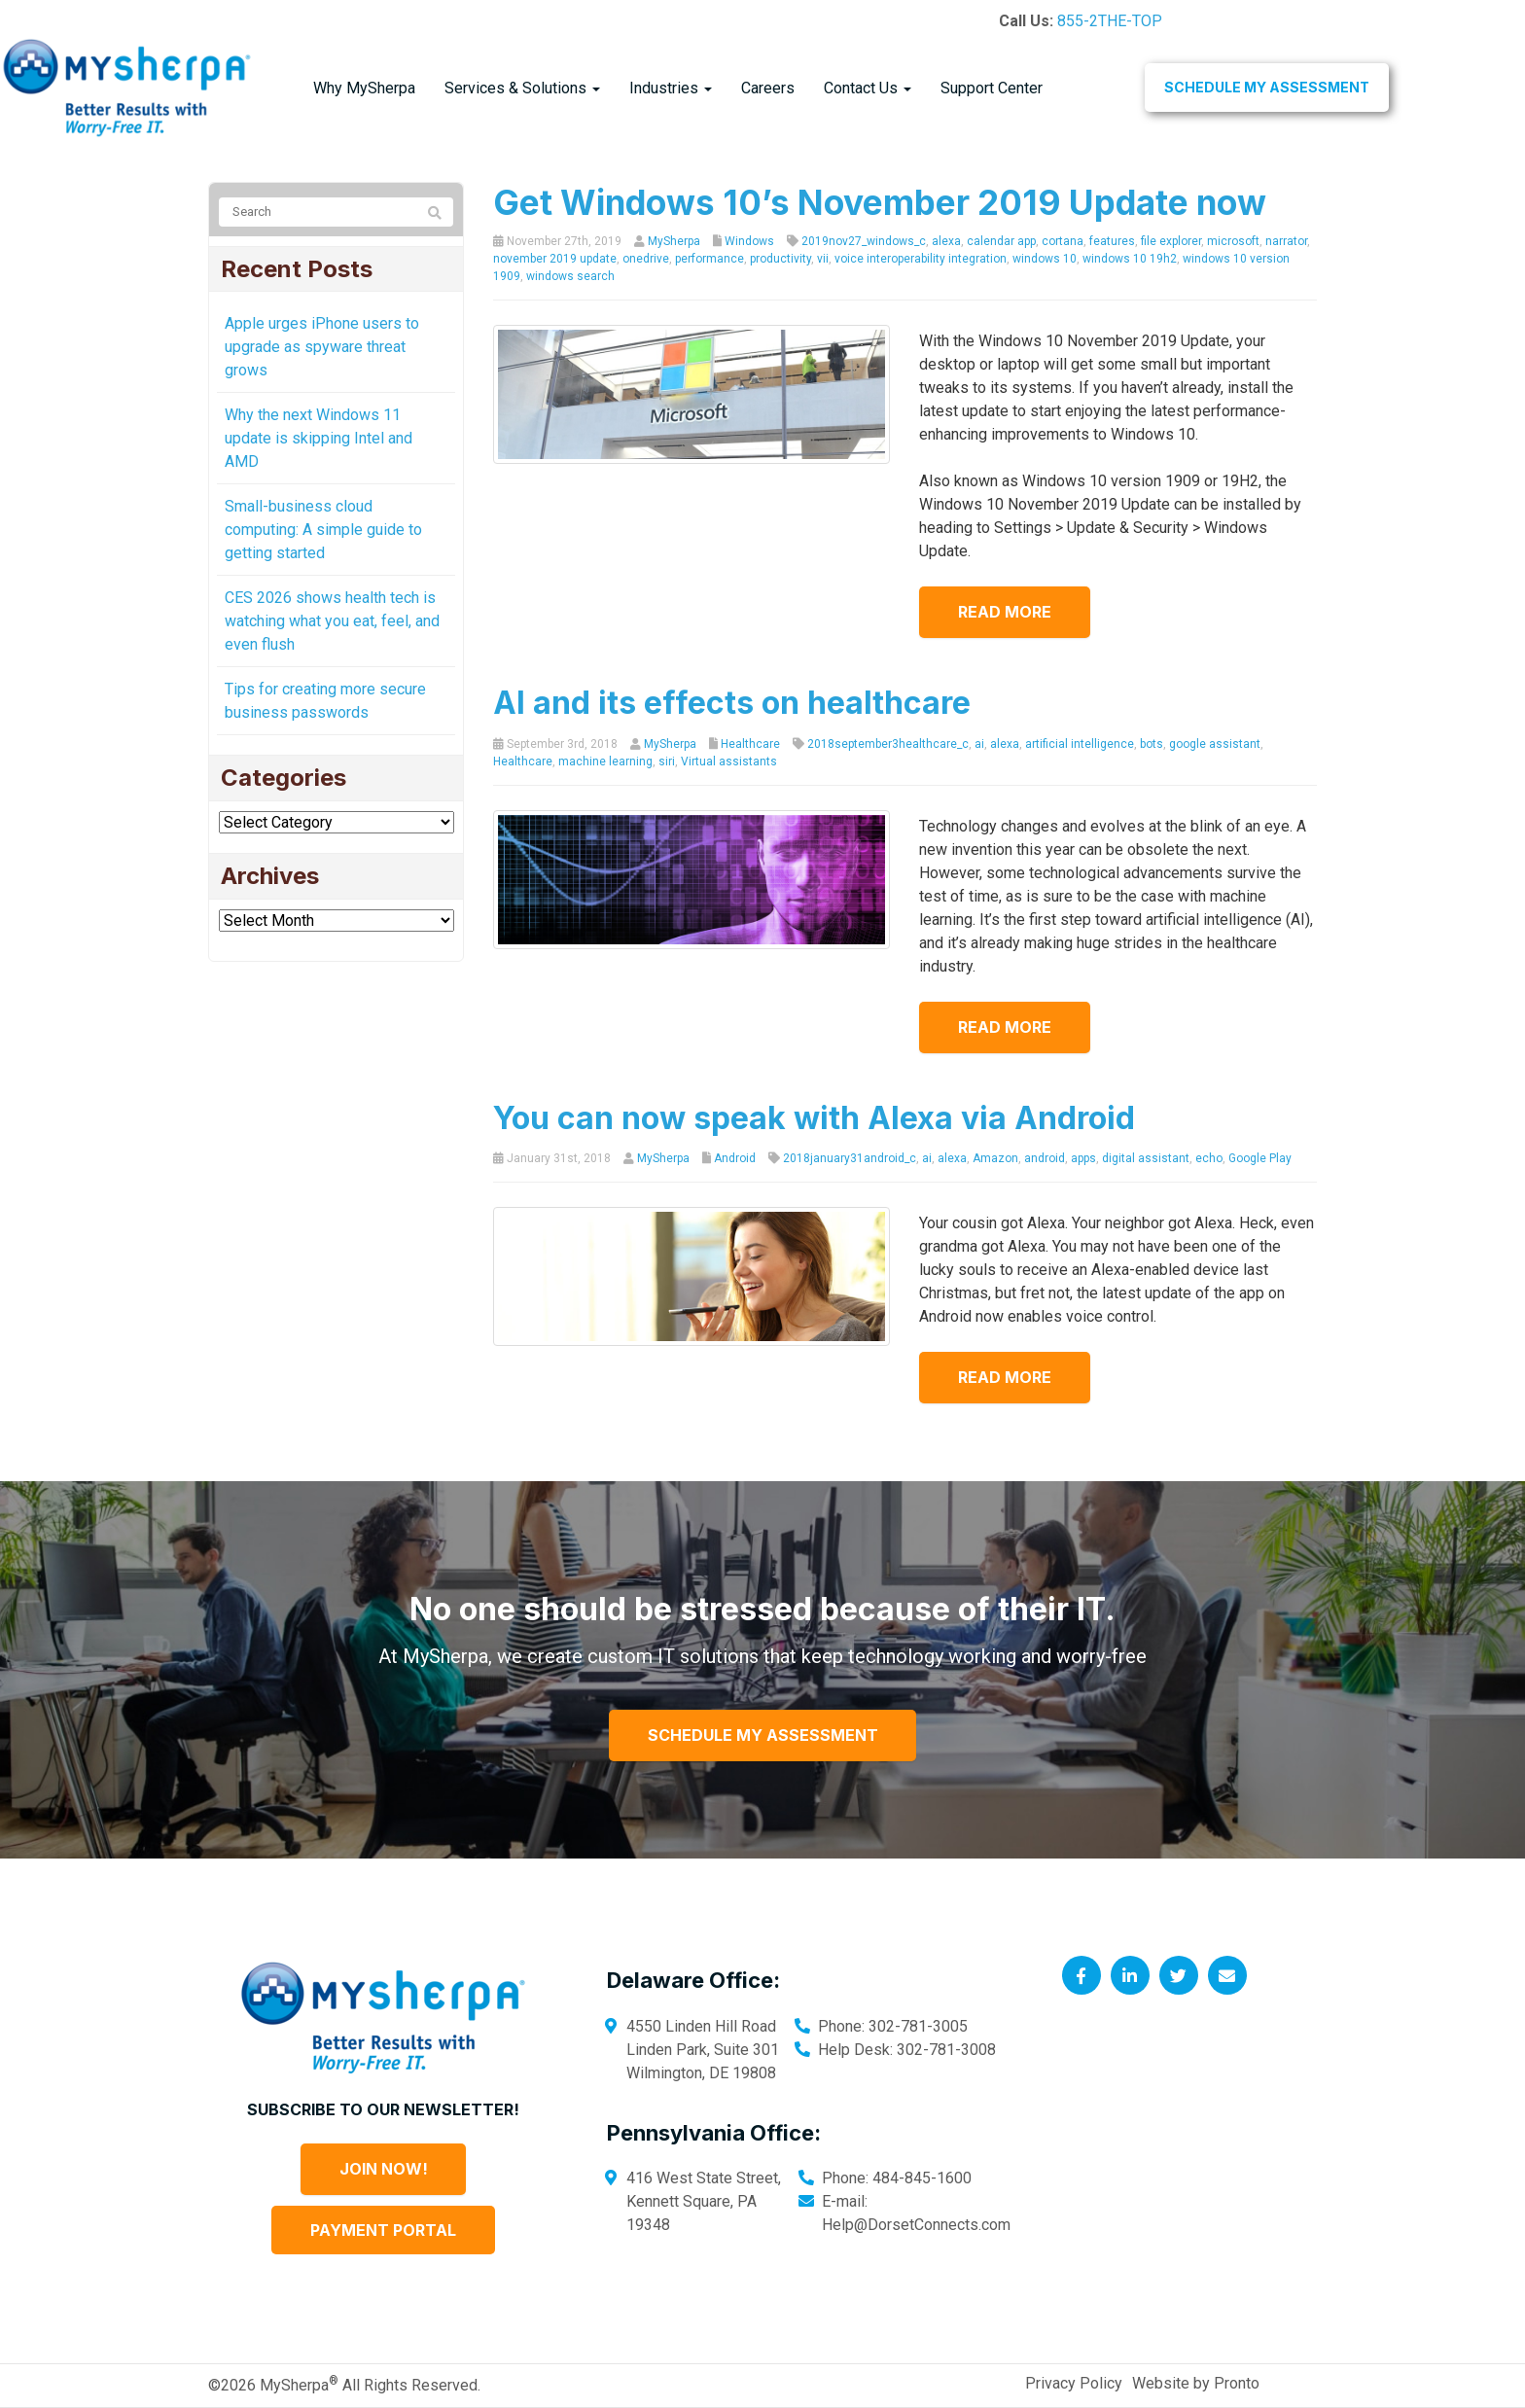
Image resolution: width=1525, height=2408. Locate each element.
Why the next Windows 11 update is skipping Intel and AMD (318, 438)
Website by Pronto (1195, 2383)
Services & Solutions (522, 88)
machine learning (605, 761)
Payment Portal (383, 2230)
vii (823, 259)
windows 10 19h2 (1129, 259)
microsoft (1233, 241)
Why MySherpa (364, 88)
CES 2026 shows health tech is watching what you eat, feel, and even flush (332, 621)
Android (735, 1158)
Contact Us (867, 88)
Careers (768, 88)
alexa (946, 241)
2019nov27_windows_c (863, 241)
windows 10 (1044, 259)
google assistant (1214, 744)
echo (1209, 1158)
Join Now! (383, 2168)
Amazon (995, 1158)
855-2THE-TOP (1109, 21)
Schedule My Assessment (1266, 87)
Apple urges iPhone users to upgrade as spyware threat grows (322, 346)
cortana (1062, 241)
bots (1151, 744)
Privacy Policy (1073, 2383)
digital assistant (1145, 1158)
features (1112, 241)
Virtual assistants (729, 761)
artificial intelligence (1079, 744)
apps (1083, 1158)
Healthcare (750, 744)
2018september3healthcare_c (888, 744)
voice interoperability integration (920, 259)
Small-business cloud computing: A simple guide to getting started (323, 529)
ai (979, 744)
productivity (780, 259)
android (1044, 1158)
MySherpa (674, 241)
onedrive (645, 259)
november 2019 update (555, 259)
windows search (570, 276)
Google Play (1260, 1158)
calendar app (1001, 241)
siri (666, 761)
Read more (1004, 611)
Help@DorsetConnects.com (916, 2224)
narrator (1286, 241)
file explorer (1171, 241)
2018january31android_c (849, 1158)
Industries (670, 88)
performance (709, 259)
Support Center (991, 88)
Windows (749, 241)
